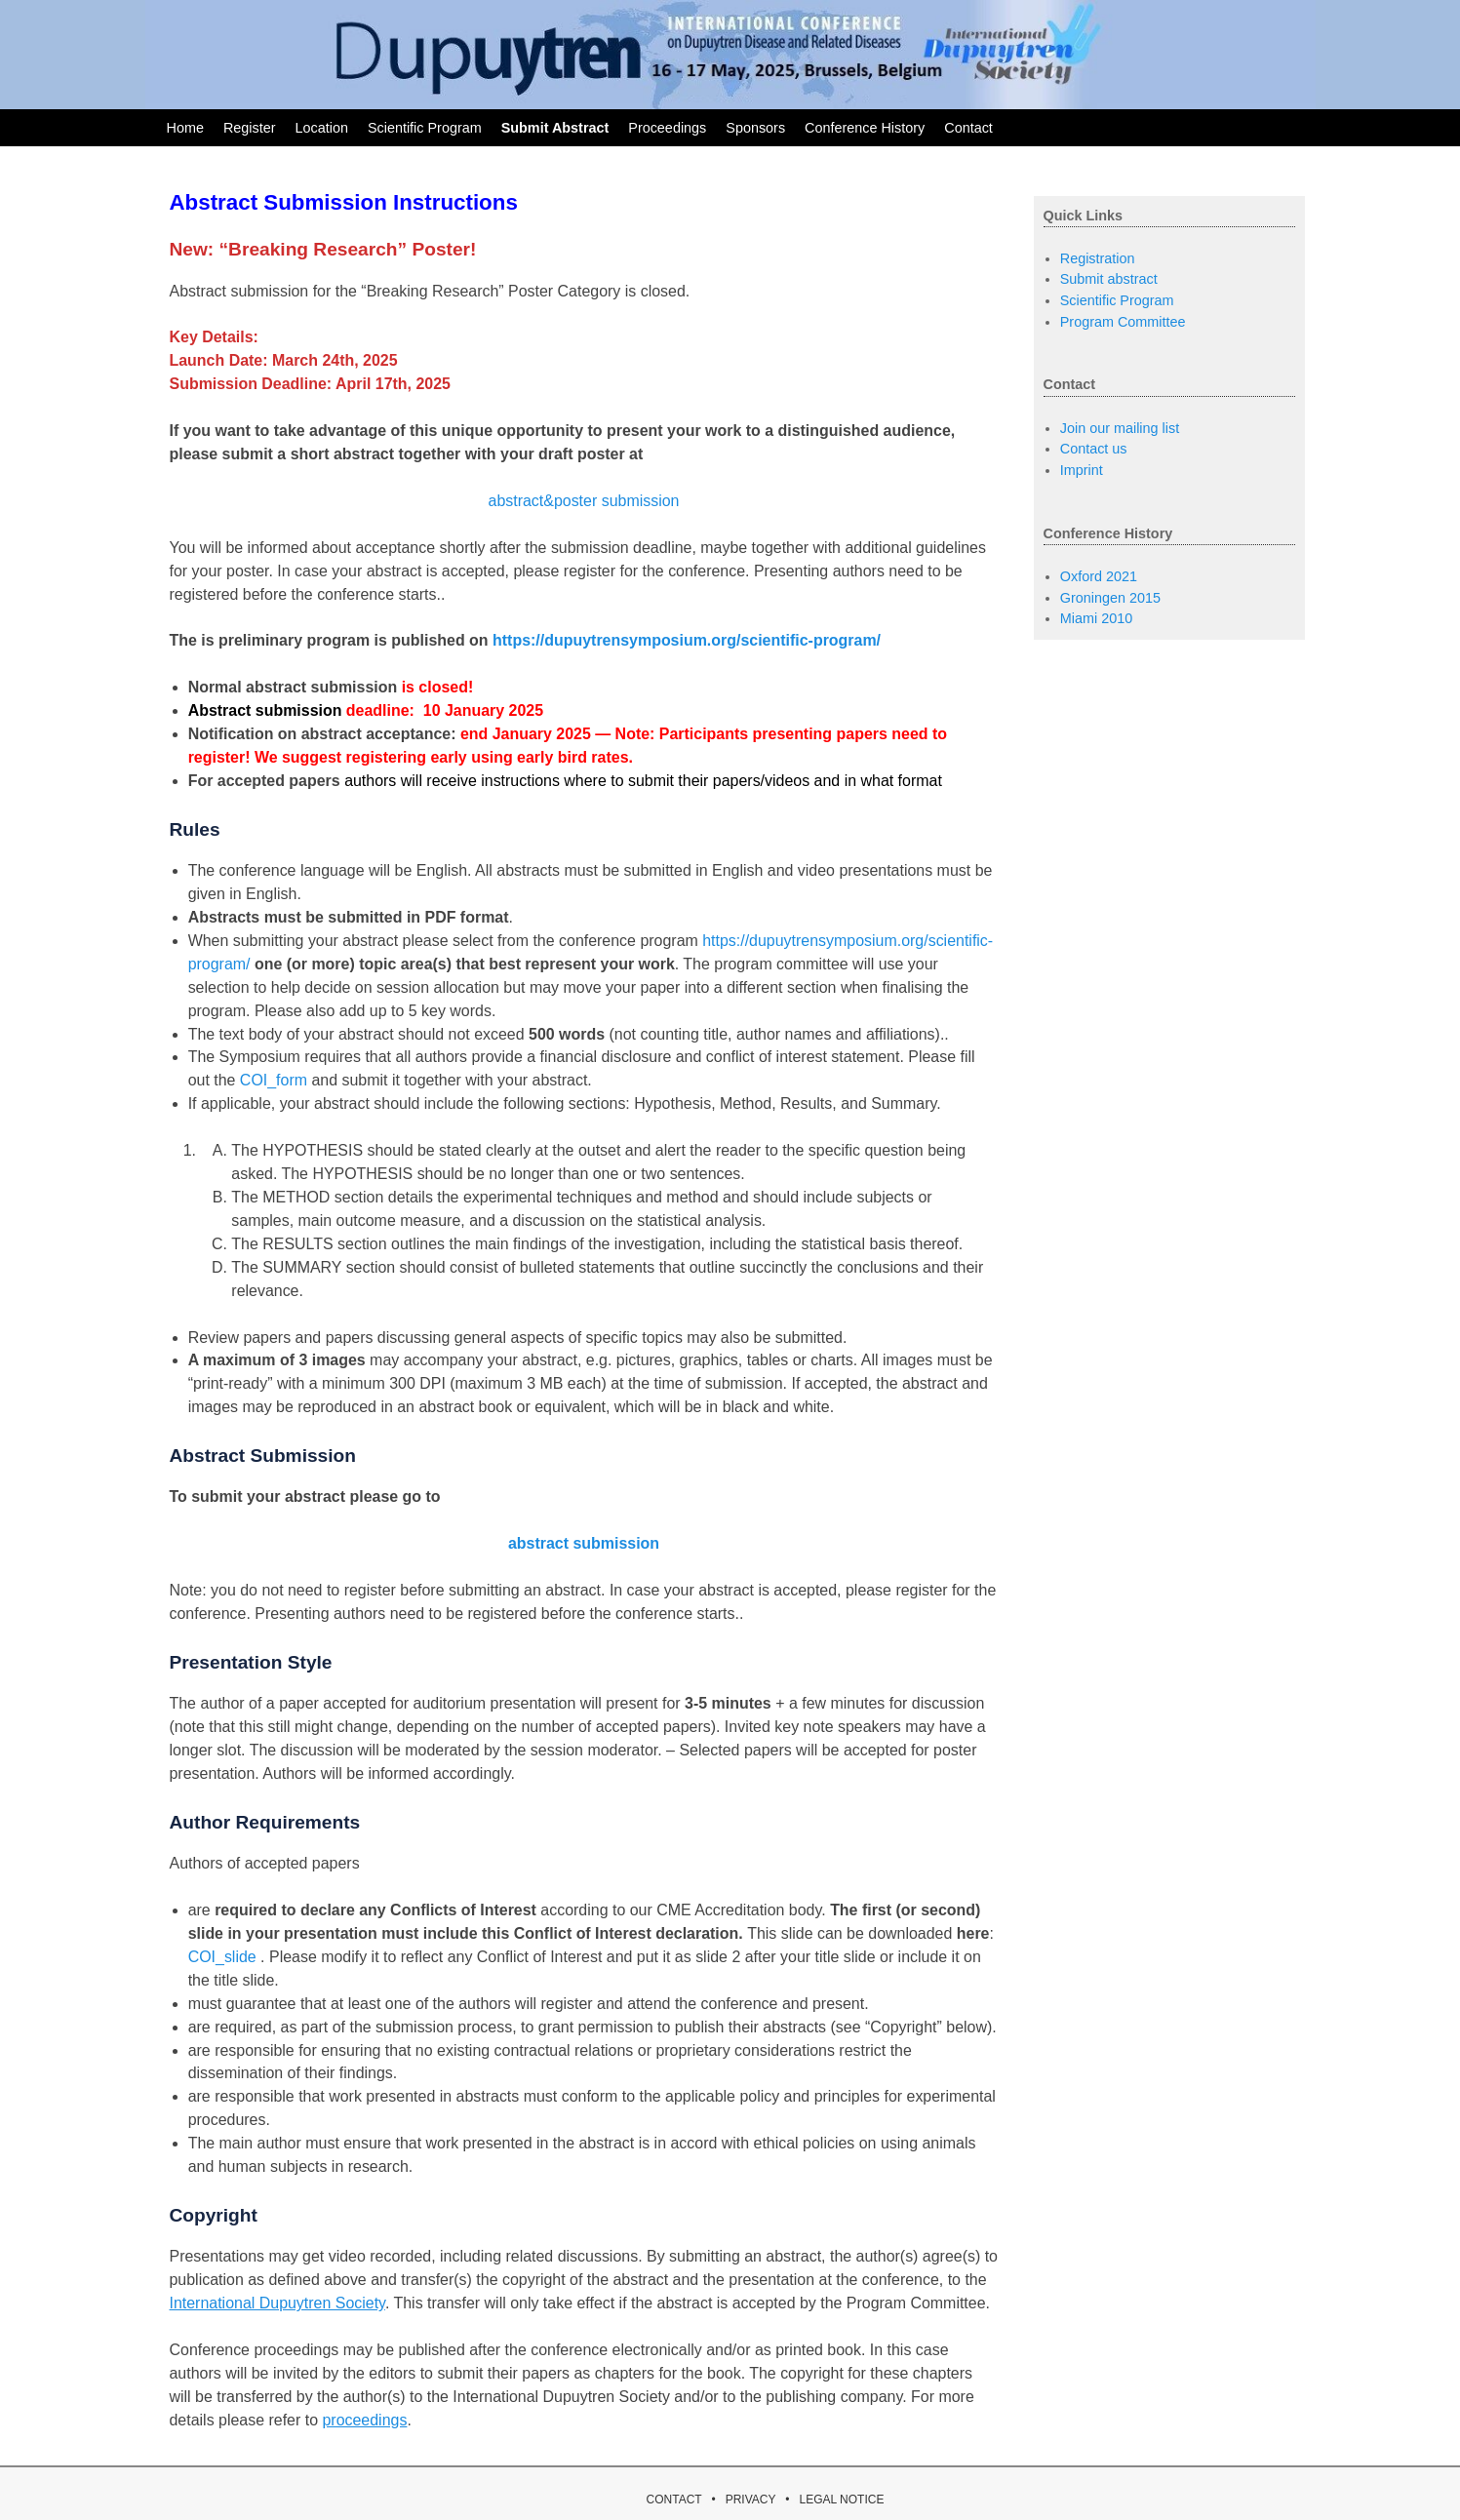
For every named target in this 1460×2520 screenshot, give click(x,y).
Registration (1097, 258)
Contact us (1093, 448)
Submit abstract (1109, 279)
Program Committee (1123, 322)
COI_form (273, 1080)
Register (249, 128)
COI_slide (222, 1957)
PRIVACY (751, 2499)
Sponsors (755, 128)
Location (321, 128)
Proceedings (667, 128)
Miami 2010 (1096, 618)
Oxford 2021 (1098, 576)
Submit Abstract (555, 128)
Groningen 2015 (1110, 598)
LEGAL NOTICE (841, 2499)
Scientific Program (425, 128)
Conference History (865, 128)
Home (185, 128)
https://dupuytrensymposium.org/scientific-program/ (687, 640)
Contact (968, 128)
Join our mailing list (1119, 428)
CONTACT (674, 2499)
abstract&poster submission (584, 500)
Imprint (1081, 470)
